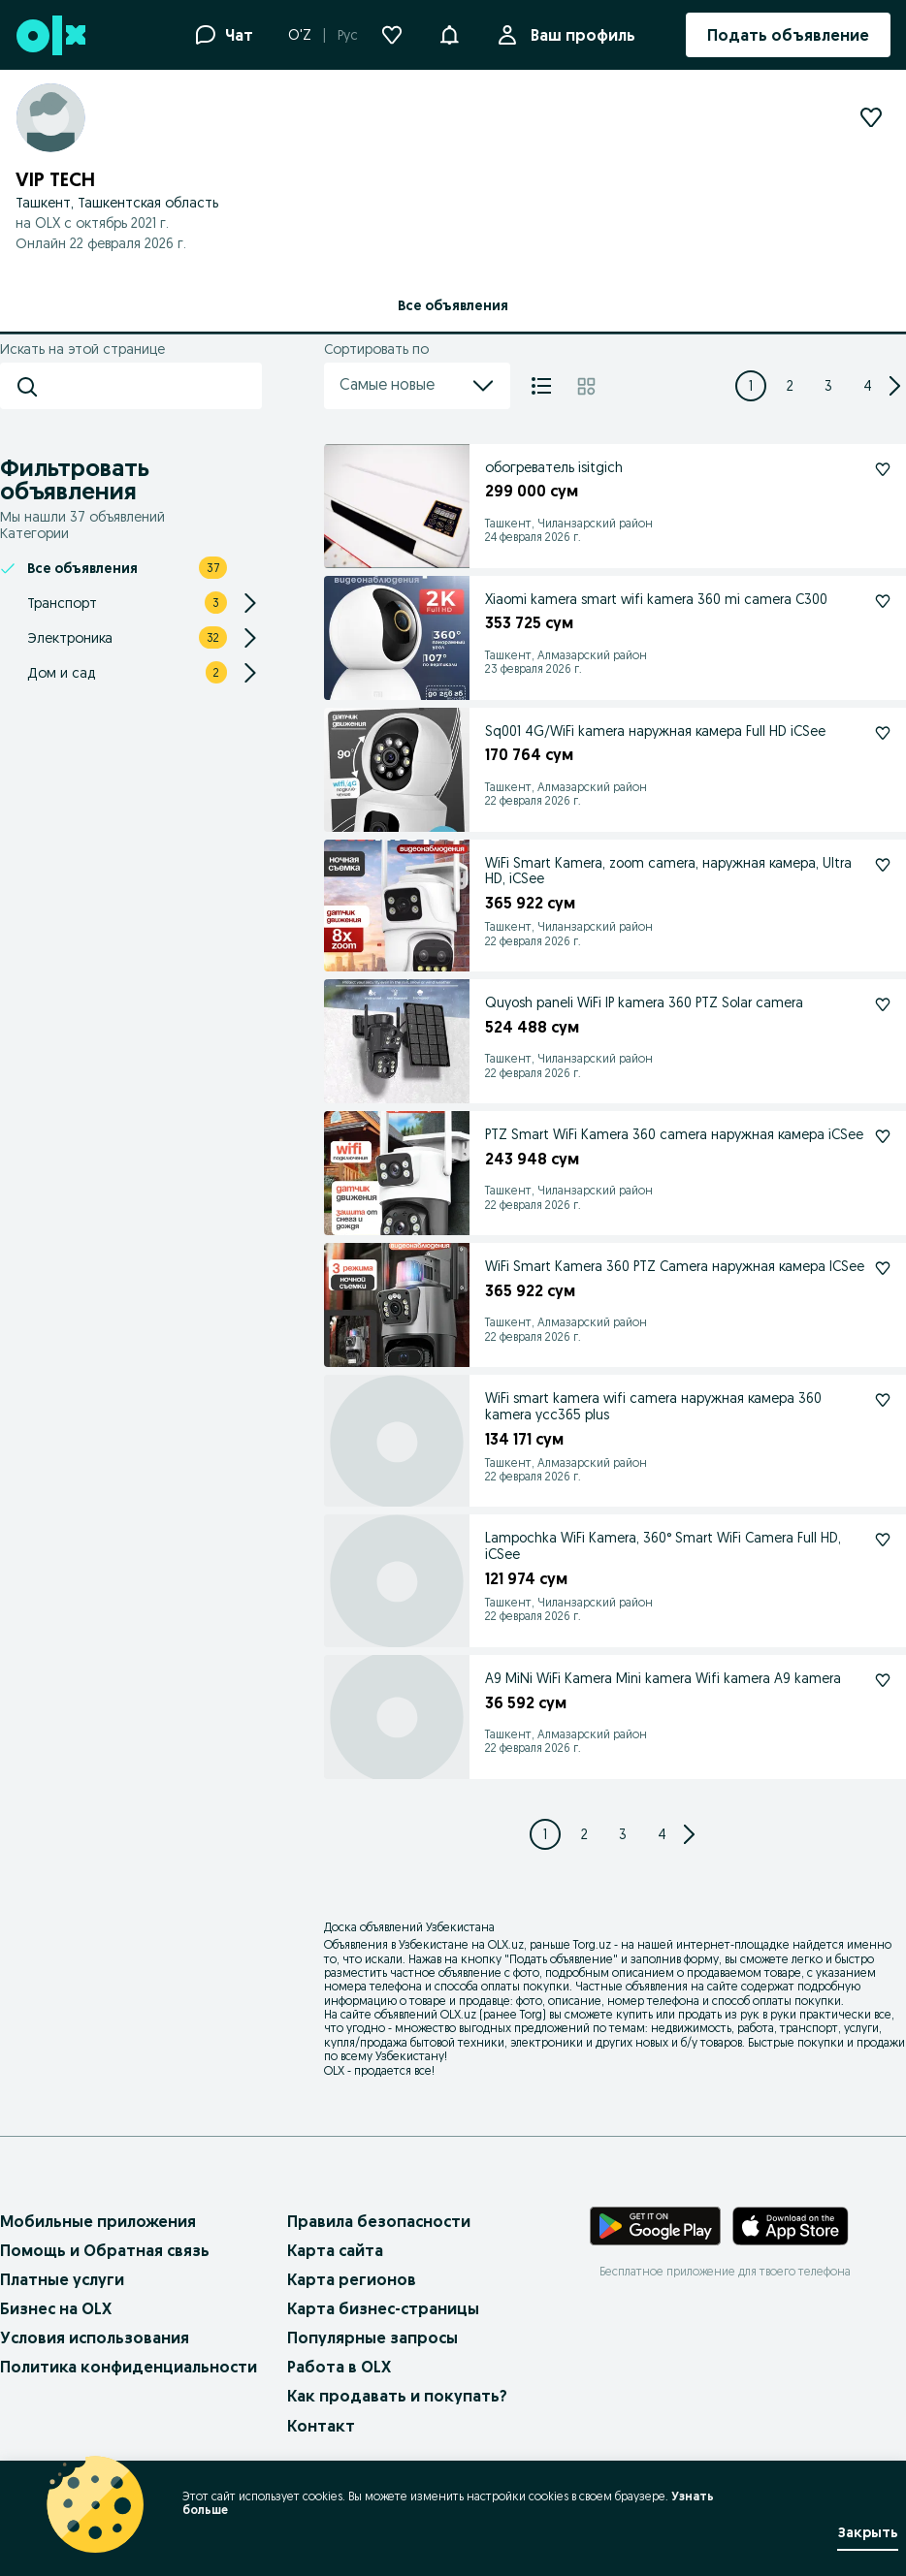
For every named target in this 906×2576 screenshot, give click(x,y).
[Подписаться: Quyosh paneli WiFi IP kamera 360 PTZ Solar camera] (882, 1004)
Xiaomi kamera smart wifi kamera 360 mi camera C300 (656, 599)
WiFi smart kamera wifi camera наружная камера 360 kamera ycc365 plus (653, 1406)
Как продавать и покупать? (397, 2395)
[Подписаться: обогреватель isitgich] (882, 469)
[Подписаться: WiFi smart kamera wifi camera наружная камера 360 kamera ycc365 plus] (882, 1400)
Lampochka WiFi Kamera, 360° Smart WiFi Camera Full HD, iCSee (663, 1546)
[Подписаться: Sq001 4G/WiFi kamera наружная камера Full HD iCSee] (882, 733)
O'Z (299, 35)
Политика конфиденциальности (128, 2366)
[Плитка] (586, 386)
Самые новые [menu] (417, 386)
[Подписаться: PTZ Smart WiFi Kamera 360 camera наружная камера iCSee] (882, 1136)
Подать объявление (561, 1959)
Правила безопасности (378, 2221)
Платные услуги (62, 2279)
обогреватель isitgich (554, 467)
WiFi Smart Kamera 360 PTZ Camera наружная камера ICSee (674, 1266)
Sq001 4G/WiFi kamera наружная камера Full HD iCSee (655, 731)
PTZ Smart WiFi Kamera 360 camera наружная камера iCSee (674, 1134)
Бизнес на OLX (56, 2308)
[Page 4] (867, 385)
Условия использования (94, 2337)
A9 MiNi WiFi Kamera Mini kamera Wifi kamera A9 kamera (663, 1678)
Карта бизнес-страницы (383, 2308)
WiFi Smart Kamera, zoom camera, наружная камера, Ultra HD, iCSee (668, 871)
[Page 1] (750, 385)
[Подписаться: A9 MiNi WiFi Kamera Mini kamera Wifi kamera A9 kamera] (882, 1680)
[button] (449, 33)
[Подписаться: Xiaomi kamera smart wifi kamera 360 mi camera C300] (882, 601)
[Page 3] (828, 385)
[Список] (541, 386)
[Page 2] (789, 385)
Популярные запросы (372, 2337)
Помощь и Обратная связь (105, 2250)
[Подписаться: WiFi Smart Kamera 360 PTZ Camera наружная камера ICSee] (882, 1268)
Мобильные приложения (98, 2221)
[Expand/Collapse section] (250, 603)
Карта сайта (335, 2250)
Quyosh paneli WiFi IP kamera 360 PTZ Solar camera (644, 1002)
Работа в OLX (339, 2366)
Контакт (321, 2425)
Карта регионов (351, 2279)
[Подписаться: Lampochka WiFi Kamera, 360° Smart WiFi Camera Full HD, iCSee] (882, 1539)
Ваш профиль (579, 35)
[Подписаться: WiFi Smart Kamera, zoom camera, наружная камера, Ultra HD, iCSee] (882, 865)
